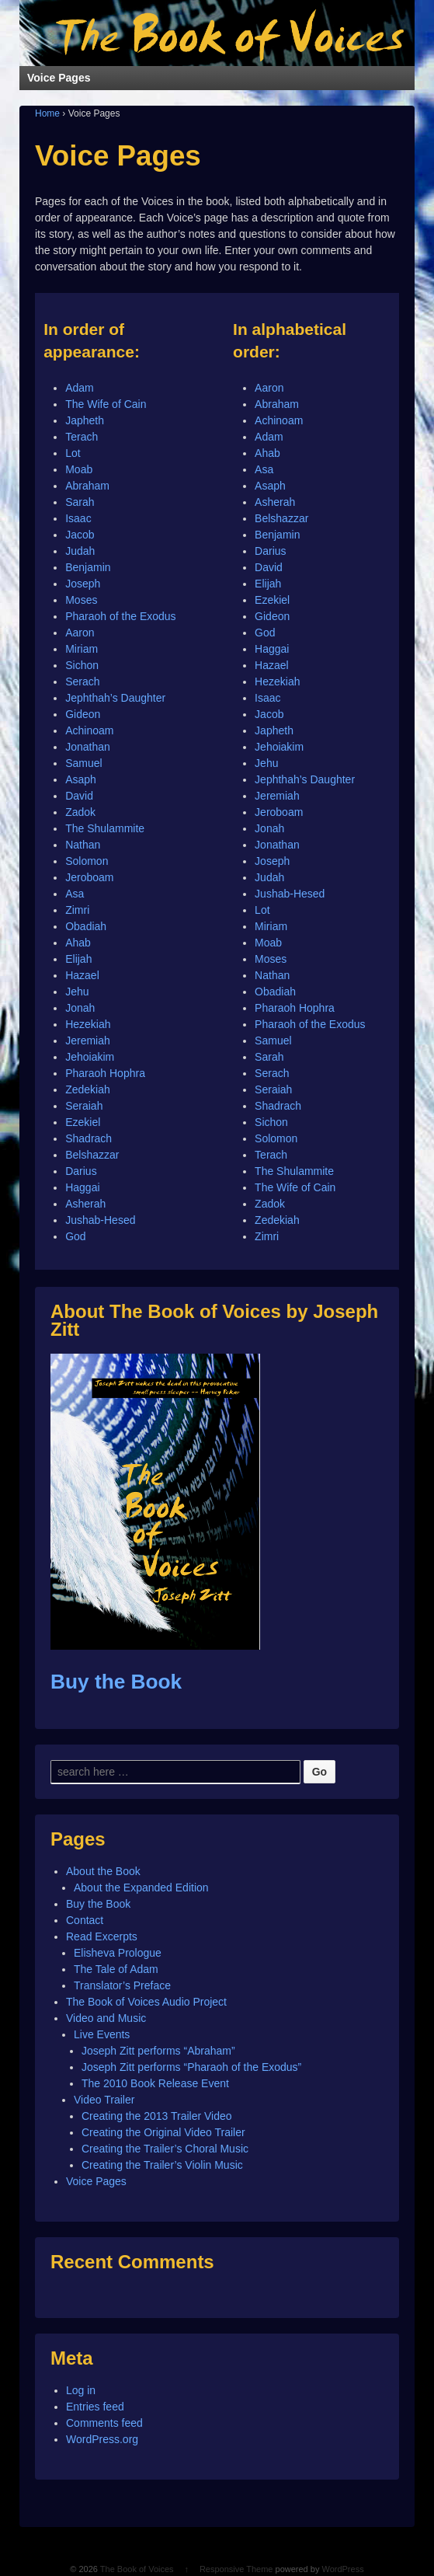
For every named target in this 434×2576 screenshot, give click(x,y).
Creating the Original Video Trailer (163, 2132)
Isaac (78, 518)
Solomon (86, 861)
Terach (81, 436)
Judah (80, 551)
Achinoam (89, 730)
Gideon (82, 714)
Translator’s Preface (122, 1985)
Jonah (80, 1008)
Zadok (80, 812)
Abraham (87, 485)
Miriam (81, 649)
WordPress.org (102, 2439)
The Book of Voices (137, 2569)
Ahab (78, 942)
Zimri (77, 910)
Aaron (79, 632)
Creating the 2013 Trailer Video (157, 2116)
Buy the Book (116, 1681)
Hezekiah (87, 1024)
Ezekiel (82, 1122)
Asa (74, 893)
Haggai (82, 1187)
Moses (81, 600)
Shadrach (88, 1138)
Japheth (84, 420)
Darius (80, 1171)
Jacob (79, 534)
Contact (84, 1920)
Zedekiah (87, 1089)
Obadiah (85, 926)
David (79, 796)
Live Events (102, 2034)
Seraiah (83, 1106)
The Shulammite (104, 828)
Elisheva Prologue (117, 1953)
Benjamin (87, 567)
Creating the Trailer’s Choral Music (165, 2148)
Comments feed (104, 2423)
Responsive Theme (236, 2569)
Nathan (82, 844)
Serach (82, 681)
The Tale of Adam (116, 1969)
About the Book (103, 1871)
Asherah (85, 1203)
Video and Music (106, 2018)
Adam (79, 388)
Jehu (77, 991)
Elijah (78, 959)
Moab (78, 469)
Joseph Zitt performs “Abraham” (158, 2050)
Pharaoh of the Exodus (120, 616)
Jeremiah (87, 1040)
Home (47, 113)
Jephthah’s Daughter (115, 698)
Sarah (79, 502)
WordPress (342, 2569)
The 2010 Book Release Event (155, 2083)
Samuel (83, 763)
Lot (72, 453)
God (75, 1236)
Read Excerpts (101, 1936)
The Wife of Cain (105, 404)
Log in (80, 2390)
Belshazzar (92, 1155)
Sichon (82, 665)
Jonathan (87, 747)
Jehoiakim (89, 1057)
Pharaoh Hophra (105, 1073)
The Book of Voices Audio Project (146, 2002)
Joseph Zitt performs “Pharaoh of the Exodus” (191, 2067)
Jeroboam (89, 877)
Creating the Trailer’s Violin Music (162, 2165)
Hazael (82, 975)
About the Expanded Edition (141, 1887)
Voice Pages (96, 2181)
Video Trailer (104, 2099)
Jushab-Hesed (100, 1220)
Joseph (82, 583)
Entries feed (95, 2406)
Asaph (80, 779)
